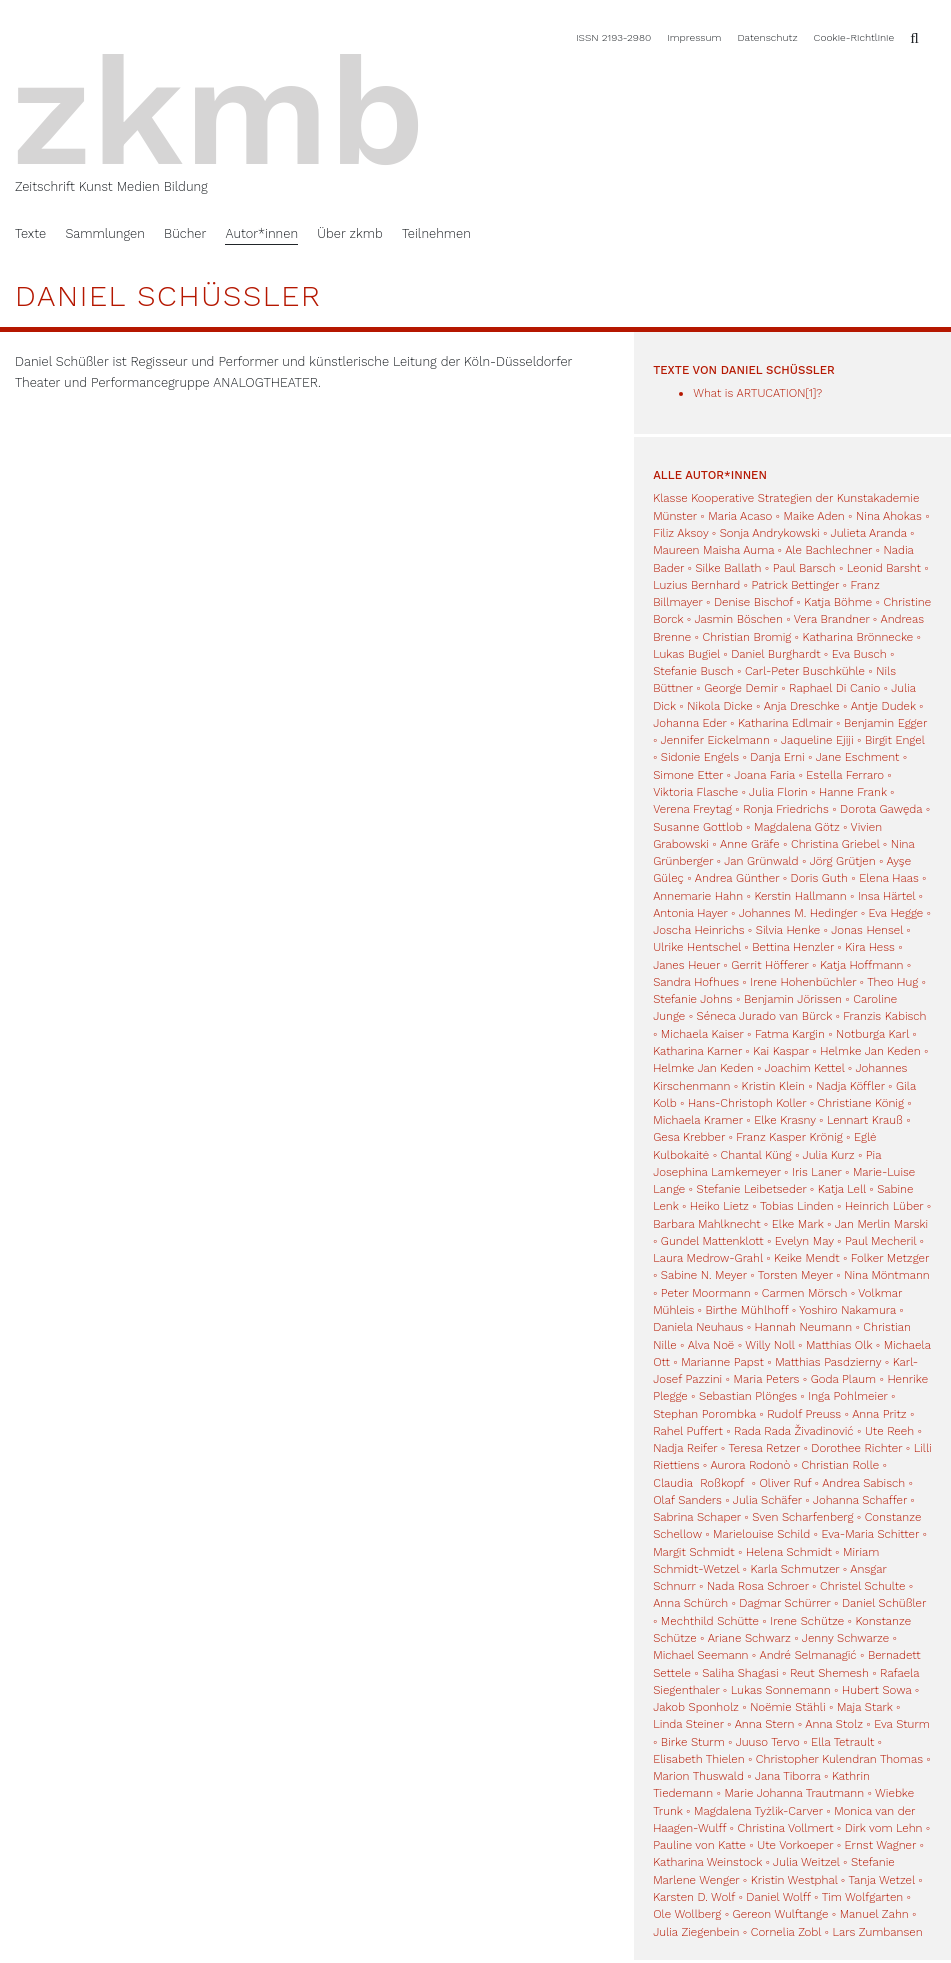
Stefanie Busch (693, 671)
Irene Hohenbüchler (803, 982)
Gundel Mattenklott (712, 1241)
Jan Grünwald (761, 861)
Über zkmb (349, 233)
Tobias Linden (797, 1206)
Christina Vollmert (786, 1828)
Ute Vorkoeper (795, 1845)
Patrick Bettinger (795, 585)
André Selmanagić (807, 1655)
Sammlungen (104, 233)
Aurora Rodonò (750, 1465)
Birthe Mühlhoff (747, 1310)
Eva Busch (861, 654)
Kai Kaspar (781, 1051)
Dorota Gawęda (881, 809)
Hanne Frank (853, 792)
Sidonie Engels (700, 757)
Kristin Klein (773, 1086)
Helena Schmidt (789, 1552)
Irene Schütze (807, 1621)
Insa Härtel (886, 896)
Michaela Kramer (698, 1120)
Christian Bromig (746, 637)
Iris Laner (817, 1172)
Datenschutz (768, 37)
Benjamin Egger (885, 723)
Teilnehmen (436, 233)
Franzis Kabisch (884, 1016)
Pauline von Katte (699, 1845)
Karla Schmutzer (795, 1569)
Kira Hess (870, 947)
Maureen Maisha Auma (713, 550)
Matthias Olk (839, 1345)
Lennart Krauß (865, 1120)
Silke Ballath (728, 568)
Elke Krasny (785, 1120)
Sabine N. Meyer (704, 1275)
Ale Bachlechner (828, 550)
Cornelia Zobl (786, 1932)
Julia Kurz (829, 1155)
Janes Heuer (686, 965)
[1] (810, 393)
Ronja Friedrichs (786, 809)
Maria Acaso (740, 516)
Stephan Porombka (704, 1414)
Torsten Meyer (795, 1275)
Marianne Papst (722, 1362)
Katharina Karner (697, 1051)
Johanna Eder (689, 723)
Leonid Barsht (884, 568)
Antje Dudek (883, 706)
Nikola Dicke (719, 706)
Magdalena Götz (797, 827)
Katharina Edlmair (785, 723)
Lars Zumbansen (877, 1932)
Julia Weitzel (806, 1862)
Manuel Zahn (874, 1914)
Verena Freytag (692, 809)
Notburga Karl (872, 1034)
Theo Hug (892, 982)
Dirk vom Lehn (884, 1828)
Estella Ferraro (845, 775)
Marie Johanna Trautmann (794, 1793)
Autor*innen (261, 233)
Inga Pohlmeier (847, 1396)
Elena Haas (889, 878)
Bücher (185, 233)
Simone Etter (688, 775)
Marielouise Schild (761, 1534)
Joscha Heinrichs (698, 930)
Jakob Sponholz (696, 1707)
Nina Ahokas (889, 516)
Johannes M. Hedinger (798, 913)
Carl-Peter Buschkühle (805, 671)
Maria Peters (767, 1379)
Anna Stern (765, 1724)
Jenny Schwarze (845, 1638)
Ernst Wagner (881, 1845)
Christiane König (861, 1103)
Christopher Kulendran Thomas (839, 1759)
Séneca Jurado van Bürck (764, 1016)
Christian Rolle (841, 1465)
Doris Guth (819, 878)
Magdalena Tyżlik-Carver (758, 1811)
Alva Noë (711, 1345)
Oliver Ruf (785, 1483)
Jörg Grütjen (843, 861)
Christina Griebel (835, 844)
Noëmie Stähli (787, 1707)
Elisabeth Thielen (698, 1759)
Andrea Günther (739, 878)
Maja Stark (865, 1707)
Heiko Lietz (719, 1206)
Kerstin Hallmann (800, 896)
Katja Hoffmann (861, 965)
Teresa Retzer (764, 1448)
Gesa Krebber (689, 1137)
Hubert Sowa (876, 1690)
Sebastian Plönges (748, 1396)
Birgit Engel (895, 740)
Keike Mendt (806, 1258)
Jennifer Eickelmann (715, 740)
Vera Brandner (832, 619)
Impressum (694, 37)
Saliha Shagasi (740, 1673)
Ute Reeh (889, 1431)
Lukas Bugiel (686, 654)
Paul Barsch (804, 568)
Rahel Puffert (688, 1431)
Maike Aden (814, 516)
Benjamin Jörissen (793, 999)
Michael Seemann (700, 1655)
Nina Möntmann (887, 1275)
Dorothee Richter (856, 1448)
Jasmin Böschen (738, 619)
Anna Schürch (690, 1603)
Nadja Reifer (685, 1448)
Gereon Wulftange (781, 1914)
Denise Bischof (753, 602)
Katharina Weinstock (707, 1862)
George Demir (741, 688)
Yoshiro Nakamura (847, 1310)
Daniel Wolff (778, 1897)
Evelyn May (804, 1241)
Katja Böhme (838, 602)
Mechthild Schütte (710, 1621)
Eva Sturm (902, 1724)
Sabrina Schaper (697, 1517)
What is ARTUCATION (749, 393)
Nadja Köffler (850, 1086)
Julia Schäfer (767, 1500)
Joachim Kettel (805, 1068)
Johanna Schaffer (860, 1500)
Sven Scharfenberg (802, 1517)
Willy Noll (769, 1345)
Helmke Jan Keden (870, 1051)
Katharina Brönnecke (858, 637)
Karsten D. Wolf (694, 1897)
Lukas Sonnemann (781, 1690)
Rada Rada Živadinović (794, 1431)
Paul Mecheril (880, 1241)
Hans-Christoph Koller (747, 1103)
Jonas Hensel (867, 930)
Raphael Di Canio (834, 688)
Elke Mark (798, 1224)
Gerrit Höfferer (769, 965)
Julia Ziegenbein (696, 1932)
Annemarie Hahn (698, 896)
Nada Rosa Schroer (758, 1586)
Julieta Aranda (869, 533)
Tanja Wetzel (881, 1880)
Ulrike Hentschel (697, 947)
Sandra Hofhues (696, 982)
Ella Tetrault (842, 1742)
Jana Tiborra (788, 1776)
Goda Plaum (843, 1379)
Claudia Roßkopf (700, 1483)
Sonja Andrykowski (770, 533)
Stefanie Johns (693, 999)
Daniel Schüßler (884, 1603)
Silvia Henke (788, 930)
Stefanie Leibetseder (752, 1189)
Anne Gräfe (750, 844)
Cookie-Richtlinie (854, 37)
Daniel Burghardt (775, 654)
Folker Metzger (890, 1258)
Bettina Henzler (793, 947)
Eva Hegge (896, 913)
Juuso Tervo (768, 1742)
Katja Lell (842, 1189)
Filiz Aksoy (680, 533)
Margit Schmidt (693, 1552)
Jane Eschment (858, 757)
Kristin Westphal (794, 1880)
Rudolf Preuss (804, 1414)
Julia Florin (778, 792)
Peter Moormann (706, 1293)
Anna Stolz (834, 1724)
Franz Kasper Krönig (789, 1137)
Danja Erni (777, 757)
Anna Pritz (879, 1414)
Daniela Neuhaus (698, 1327)
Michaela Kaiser (702, 1034)
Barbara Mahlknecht (706, 1224)
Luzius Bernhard (696, 585)
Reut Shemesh (829, 1673)
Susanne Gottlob (698, 827)
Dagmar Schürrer (784, 1603)
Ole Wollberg (687, 1914)
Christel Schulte (862, 1586)
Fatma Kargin (790, 1034)
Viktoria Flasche (695, 792)
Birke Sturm (693, 1742)
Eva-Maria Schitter (871, 1534)
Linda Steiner (688, 1724)
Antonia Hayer (690, 913)
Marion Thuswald (698, 1776)
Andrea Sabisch (863, 1483)
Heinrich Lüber (884, 1206)
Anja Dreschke (802, 706)
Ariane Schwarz (749, 1638)
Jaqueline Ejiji (817, 740)
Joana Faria (764, 775)
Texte (30, 233)
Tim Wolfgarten (863, 1897)
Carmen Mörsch (805, 1293)
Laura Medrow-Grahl (708, 1258)
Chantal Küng (756, 1155)
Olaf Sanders (687, 1500)
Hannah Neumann (803, 1327)
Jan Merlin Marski (881, 1224)
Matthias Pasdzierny (828, 1362)
